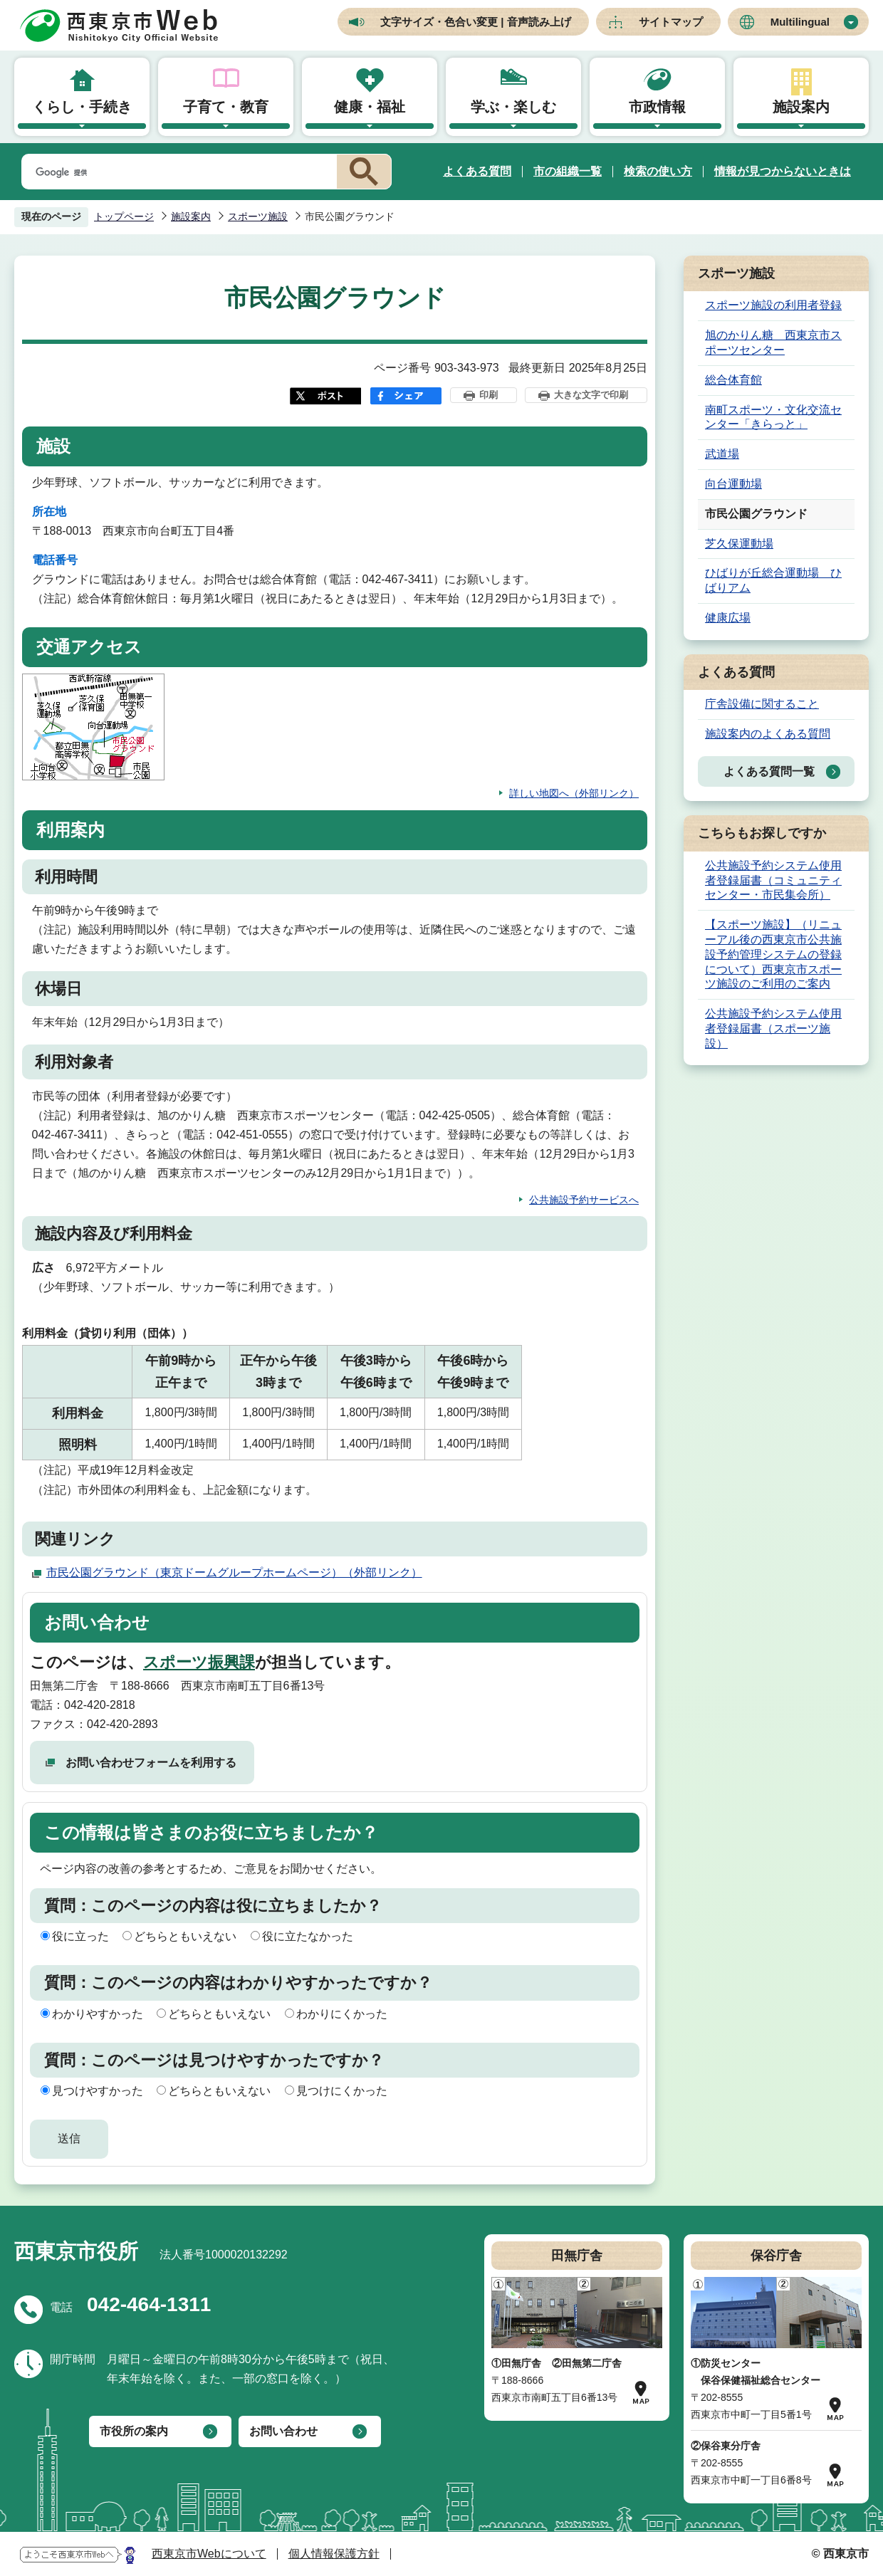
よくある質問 (477, 171)
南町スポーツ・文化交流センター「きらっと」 (773, 417)
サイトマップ (671, 22)
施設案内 (801, 107)
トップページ (124, 216)
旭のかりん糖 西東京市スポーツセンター (773, 342)
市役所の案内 (134, 2431)
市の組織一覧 (567, 171)
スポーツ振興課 (199, 1662)
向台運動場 (733, 484)
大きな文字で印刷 (591, 394)
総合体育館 (733, 380)
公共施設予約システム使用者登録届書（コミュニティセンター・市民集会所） (773, 880)
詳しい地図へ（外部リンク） (574, 793)
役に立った (80, 1936)
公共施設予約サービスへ (584, 1199)
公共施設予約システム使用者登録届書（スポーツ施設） (773, 1028)
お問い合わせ (283, 2431)
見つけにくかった (341, 2091)
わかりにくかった (341, 2014)
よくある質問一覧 (769, 771)
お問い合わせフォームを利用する (151, 1762)
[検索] (177, 172)
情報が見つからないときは (782, 171)
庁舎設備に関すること (762, 704)
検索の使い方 (658, 171)
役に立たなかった (307, 1936)
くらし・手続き (82, 107)
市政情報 (657, 107)
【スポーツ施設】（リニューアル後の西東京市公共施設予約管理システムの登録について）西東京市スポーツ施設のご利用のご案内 (773, 954)
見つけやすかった (97, 2091)
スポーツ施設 (258, 216)
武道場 (722, 454)
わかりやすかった (97, 2014)
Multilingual (800, 22)
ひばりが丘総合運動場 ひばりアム (773, 580)
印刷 (488, 394)
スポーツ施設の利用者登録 (773, 305)
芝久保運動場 (739, 544)
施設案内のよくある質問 (767, 734)
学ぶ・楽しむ (513, 107)
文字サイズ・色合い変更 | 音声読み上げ (475, 22)
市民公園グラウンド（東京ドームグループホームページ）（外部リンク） (234, 1572)
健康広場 (728, 618)
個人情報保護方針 (334, 2554)
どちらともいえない (185, 1936)
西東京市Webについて (209, 2554)
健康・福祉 (369, 107)
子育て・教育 (225, 107)
